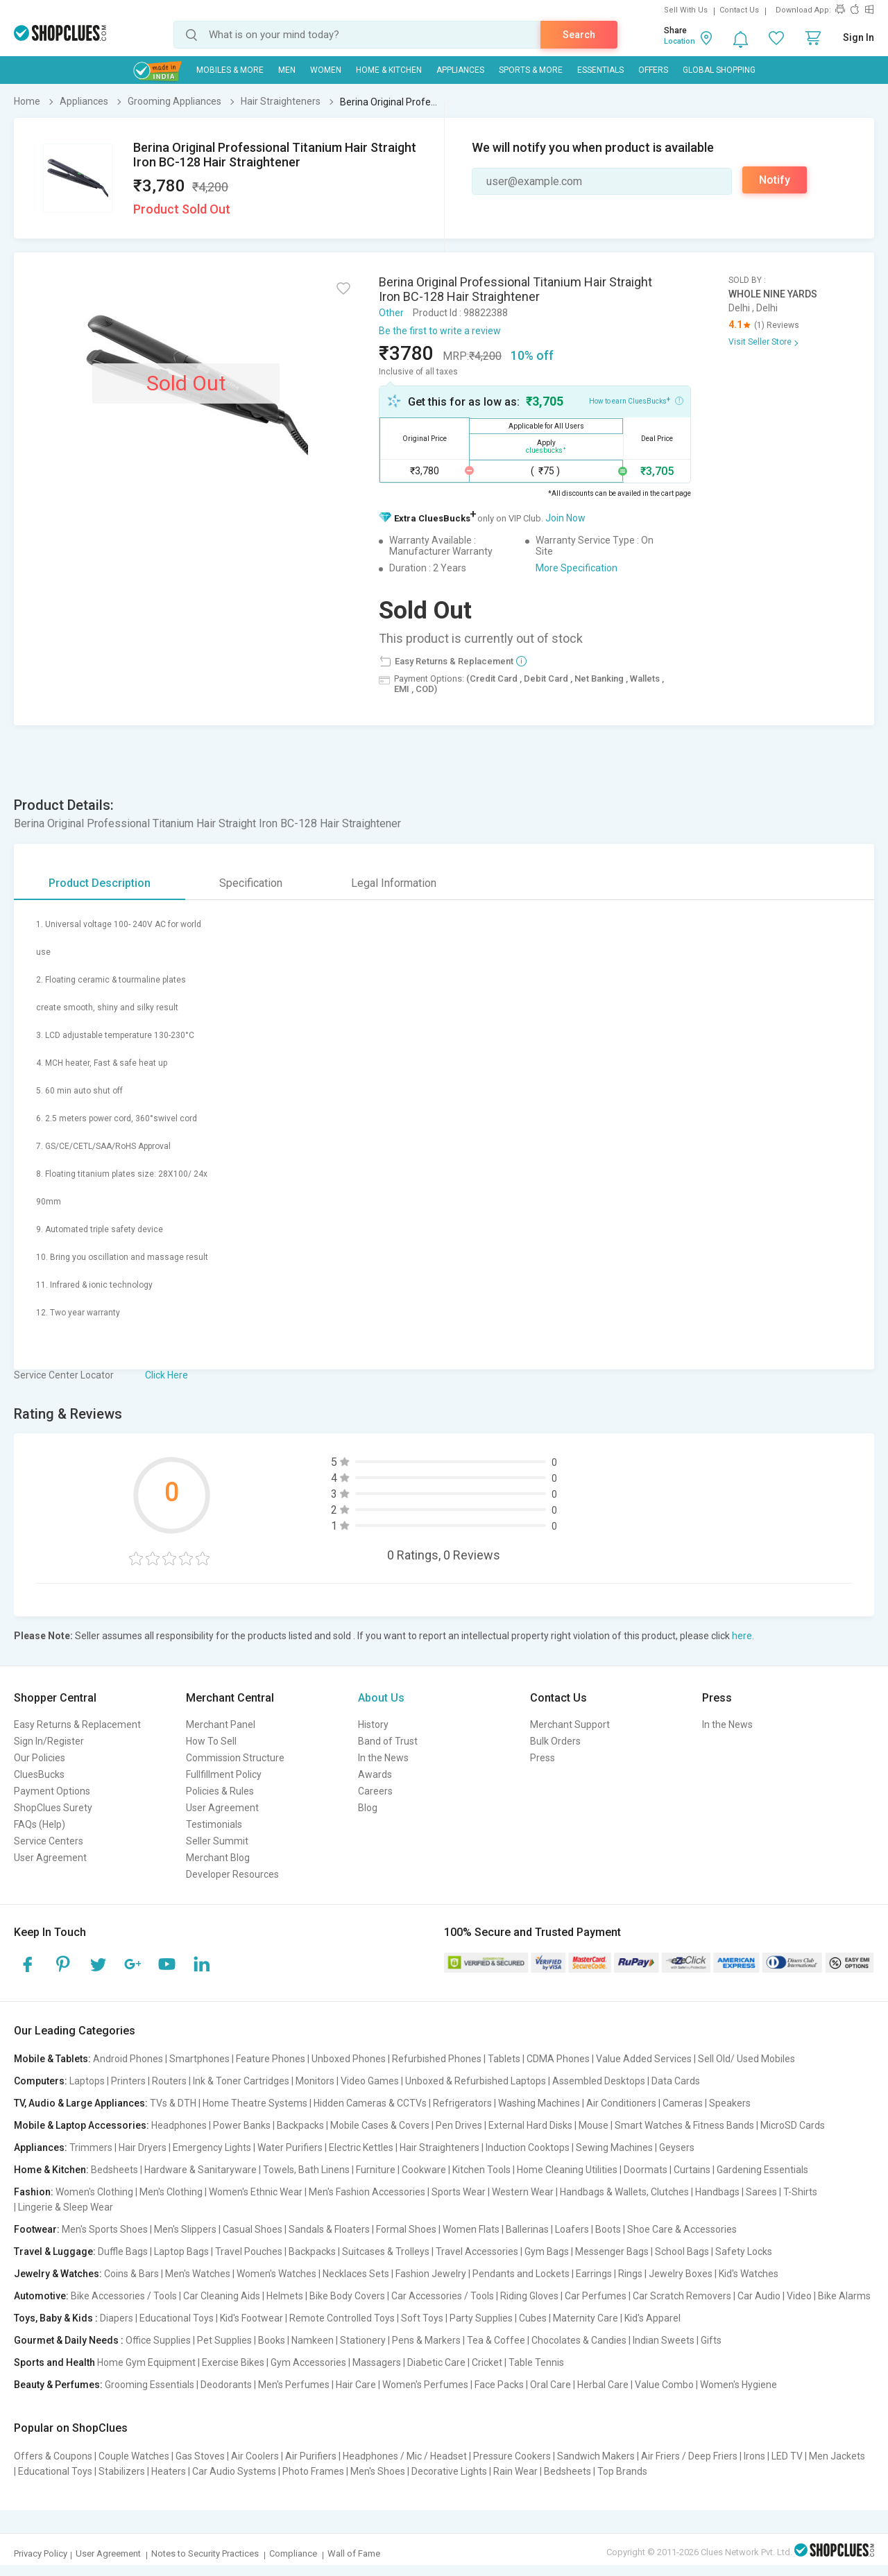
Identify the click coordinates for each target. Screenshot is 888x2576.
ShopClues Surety (53, 1807)
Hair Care (356, 2384)
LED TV (787, 2456)
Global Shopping (719, 70)
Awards (375, 1774)
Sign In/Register (49, 1741)
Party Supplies (481, 2318)
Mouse (593, 2125)
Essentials (600, 70)
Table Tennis (536, 2362)
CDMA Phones (558, 2058)
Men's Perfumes (294, 2384)
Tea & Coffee (496, 2340)
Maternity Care (585, 2318)
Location (679, 41)
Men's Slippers (185, 2229)
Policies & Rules (220, 1791)
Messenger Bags (612, 2251)
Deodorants (226, 2384)
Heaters (168, 2471)
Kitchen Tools (481, 2169)
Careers (375, 1791)
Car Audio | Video (774, 2295)
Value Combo (664, 2384)
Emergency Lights (212, 2147)
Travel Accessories (477, 2251)
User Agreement (50, 1857)
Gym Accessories (308, 2362)
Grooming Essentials (149, 2384)
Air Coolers (255, 2456)
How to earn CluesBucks (636, 400)
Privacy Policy (40, 2553)
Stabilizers (122, 2471)
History (373, 1724)
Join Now (565, 518)
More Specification (576, 567)
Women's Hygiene (738, 2384)
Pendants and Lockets (521, 2273)
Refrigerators (462, 2103)
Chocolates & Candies (578, 2340)
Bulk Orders (555, 1741)
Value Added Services (644, 2058)
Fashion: (33, 2191)
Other (391, 312)
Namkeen (312, 2340)
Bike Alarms (844, 2295)
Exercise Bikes (233, 2362)
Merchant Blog (218, 1857)
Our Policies (39, 1757)
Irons (754, 2456)
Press (542, 1757)
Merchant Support (570, 1724)
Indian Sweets (663, 2340)
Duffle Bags (123, 2251)
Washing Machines (539, 2103)
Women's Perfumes (425, 2384)
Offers (653, 70)
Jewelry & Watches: (58, 2273)
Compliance (293, 2553)
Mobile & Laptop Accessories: (81, 2125)
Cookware (424, 2169)
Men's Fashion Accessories (367, 2191)
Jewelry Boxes (680, 2273)
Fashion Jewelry (430, 2273)
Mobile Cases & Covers (379, 2125)
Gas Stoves (200, 2456)
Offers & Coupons (53, 2456)
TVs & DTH (173, 2103)
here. (743, 1635)
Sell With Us (686, 10)
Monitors (315, 2080)
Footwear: (37, 2229)
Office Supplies (158, 2340)
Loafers (572, 2229)
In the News (383, 1757)
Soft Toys (422, 2318)
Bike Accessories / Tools (124, 2295)
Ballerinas (527, 2229)
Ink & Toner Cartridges (241, 2080)
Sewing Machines (614, 2147)
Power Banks (242, 2125)
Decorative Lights (449, 2471)
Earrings (594, 2273)
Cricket (487, 2362)
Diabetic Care (436, 2362)
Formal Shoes (406, 2229)
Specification (250, 883)
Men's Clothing (171, 2191)
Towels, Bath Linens (306, 2169)
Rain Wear (515, 2471)
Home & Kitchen (389, 70)
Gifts (711, 2340)
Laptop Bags (181, 2251)
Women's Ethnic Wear (255, 2191)
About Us (381, 1697)
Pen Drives (459, 2125)
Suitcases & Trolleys (385, 2251)
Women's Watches (276, 2273)
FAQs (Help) (39, 1824)
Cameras (683, 2103)
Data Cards (675, 2080)
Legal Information (393, 883)
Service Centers (48, 1841)
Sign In (858, 37)
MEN (287, 70)
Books (271, 2340)
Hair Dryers (142, 2147)
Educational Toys (176, 2318)
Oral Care (550, 2384)
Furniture (375, 2169)
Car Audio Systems (234, 2471)
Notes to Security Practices (205, 2553)
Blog (367, 1807)
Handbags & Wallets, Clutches (624, 2191)
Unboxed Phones (348, 2058)
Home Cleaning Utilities (567, 2169)
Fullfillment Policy (224, 1774)
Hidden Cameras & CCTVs (370, 2103)
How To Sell (211, 1741)
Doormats (645, 2169)
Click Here (166, 1375)
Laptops (87, 2080)
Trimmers (90, 2147)
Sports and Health (54, 2362)
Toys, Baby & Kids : (56, 2318)
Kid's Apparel (652, 2318)
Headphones (179, 2125)
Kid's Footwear (251, 2318)
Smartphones (199, 2058)
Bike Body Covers (347, 2295)
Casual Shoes (252, 2229)
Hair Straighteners (439, 2147)
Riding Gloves (529, 2295)
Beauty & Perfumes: (58, 2384)
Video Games (370, 2080)
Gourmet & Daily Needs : (68, 2340)
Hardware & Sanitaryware (200, 2169)
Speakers (730, 2103)
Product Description (100, 883)
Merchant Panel (220, 1724)
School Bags (682, 2251)
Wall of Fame (353, 2553)
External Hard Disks (530, 2125)
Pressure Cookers (512, 2456)
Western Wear (523, 2191)
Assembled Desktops (598, 2080)
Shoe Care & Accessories (682, 2229)
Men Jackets (837, 2456)
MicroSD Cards (792, 2125)
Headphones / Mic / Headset (405, 2456)
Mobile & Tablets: (52, 2058)
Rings (630, 2273)
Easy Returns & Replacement (77, 1724)
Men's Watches (197, 2273)
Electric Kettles (361, 2147)
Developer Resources (232, 1874)
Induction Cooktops (528, 2147)
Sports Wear (459, 2191)
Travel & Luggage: (55, 2251)
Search (579, 34)
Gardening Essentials (762, 2169)
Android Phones (128, 2058)
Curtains (692, 2169)
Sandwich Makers (596, 2456)
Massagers (376, 2362)
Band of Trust (388, 1741)
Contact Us (739, 10)
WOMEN (325, 70)
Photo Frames (313, 2471)
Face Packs (499, 2384)
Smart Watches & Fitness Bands (684, 2125)
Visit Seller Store (760, 342)
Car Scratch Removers (682, 2295)
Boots (608, 2229)
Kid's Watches (748, 2273)
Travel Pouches (248, 2251)
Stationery (363, 2340)
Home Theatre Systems (255, 2103)
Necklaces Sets (356, 2273)
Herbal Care (603, 2384)
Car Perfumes (595, 2295)
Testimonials (214, 1824)
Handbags (717, 2191)
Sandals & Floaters (329, 2229)
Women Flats (471, 2229)
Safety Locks (743, 2251)
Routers (169, 2080)
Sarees (761, 2191)
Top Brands (622, 2471)
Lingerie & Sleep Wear (65, 2207)
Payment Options (52, 1791)
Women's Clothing (94, 2191)
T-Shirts (800, 2191)
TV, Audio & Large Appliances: (81, 2103)
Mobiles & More (230, 70)
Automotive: (41, 2295)
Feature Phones (270, 2058)
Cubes (533, 2318)
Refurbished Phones (436, 2058)
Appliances (460, 70)
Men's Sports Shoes (105, 2229)
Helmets (284, 2295)
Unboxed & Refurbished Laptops (475, 2080)
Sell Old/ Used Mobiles (746, 2058)
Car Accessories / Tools (442, 2295)
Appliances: (40, 2147)
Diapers (116, 2318)
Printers (128, 2080)
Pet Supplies (224, 2340)
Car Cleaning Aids (221, 2295)
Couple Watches (134, 2456)
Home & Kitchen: (51, 2169)
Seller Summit (217, 1841)
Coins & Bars (131, 2273)
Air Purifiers (310, 2456)
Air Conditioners (621, 2103)
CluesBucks (39, 1774)
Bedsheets (114, 2169)
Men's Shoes (377, 2471)
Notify (774, 180)
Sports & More (531, 70)
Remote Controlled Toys (342, 2318)
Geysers (676, 2147)
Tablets (504, 2058)
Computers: (40, 2080)
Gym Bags (546, 2251)
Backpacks (300, 2125)
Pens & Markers (426, 2340)
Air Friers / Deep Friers (689, 2456)
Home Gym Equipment (146, 2362)
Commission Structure (235, 1757)
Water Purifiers (290, 2147)
